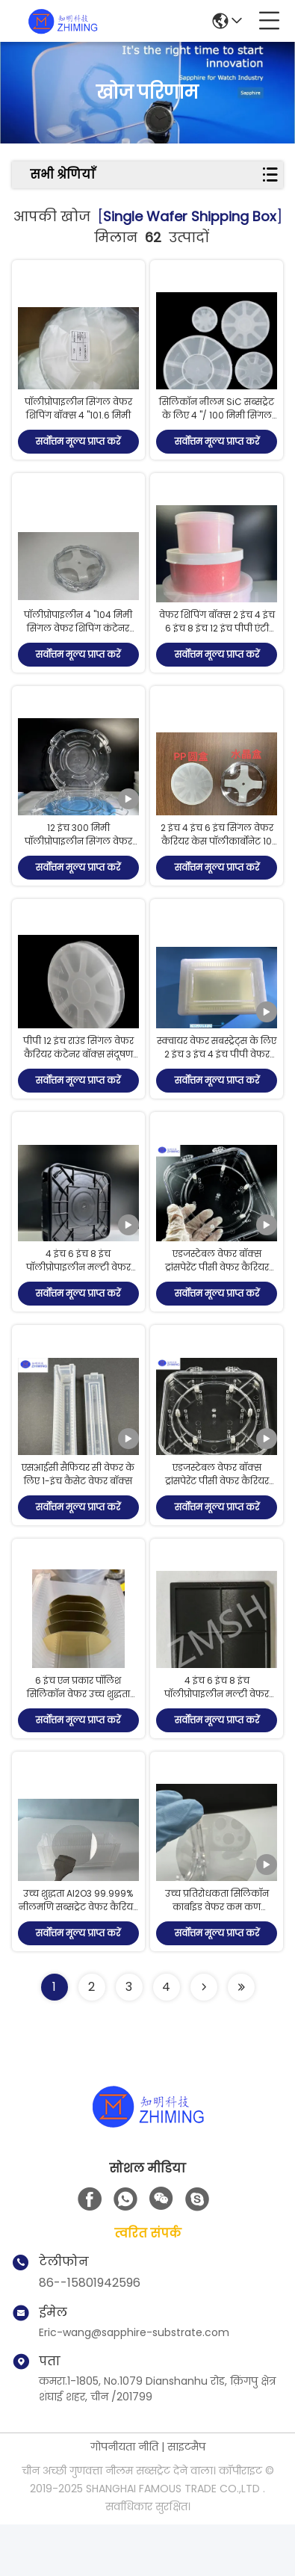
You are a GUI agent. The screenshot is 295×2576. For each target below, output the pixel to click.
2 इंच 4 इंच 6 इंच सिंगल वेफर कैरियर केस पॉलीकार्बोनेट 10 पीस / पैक (217, 860)
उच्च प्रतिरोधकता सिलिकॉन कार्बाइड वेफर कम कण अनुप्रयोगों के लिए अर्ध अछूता (217, 1958)
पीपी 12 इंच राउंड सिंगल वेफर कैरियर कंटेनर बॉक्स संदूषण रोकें (78, 1080)
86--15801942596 (89, 2334)
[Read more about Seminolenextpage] (203, 2038)
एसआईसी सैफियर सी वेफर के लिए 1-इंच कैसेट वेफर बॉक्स (78, 1513)
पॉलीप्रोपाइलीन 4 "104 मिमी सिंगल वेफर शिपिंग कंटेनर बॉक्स (78, 641)
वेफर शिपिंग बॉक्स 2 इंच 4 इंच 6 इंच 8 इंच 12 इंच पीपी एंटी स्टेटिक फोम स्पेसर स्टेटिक (217, 641)
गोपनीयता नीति (124, 2498)
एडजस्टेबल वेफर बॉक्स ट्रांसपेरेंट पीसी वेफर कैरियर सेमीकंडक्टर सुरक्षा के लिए (217, 1300)
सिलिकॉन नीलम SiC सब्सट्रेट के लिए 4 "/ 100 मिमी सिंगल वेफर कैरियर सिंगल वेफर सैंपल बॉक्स (216, 428)
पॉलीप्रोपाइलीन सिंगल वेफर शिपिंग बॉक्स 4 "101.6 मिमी (78, 415)
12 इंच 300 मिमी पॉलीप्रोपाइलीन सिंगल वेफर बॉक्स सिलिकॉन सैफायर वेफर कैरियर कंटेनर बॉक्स (78, 867)
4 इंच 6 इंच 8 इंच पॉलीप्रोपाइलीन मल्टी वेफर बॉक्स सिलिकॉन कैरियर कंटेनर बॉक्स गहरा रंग (78, 1306)
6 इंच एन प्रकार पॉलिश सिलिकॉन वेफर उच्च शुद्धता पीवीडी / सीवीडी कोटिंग (78, 1739)
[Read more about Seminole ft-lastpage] (241, 2038)
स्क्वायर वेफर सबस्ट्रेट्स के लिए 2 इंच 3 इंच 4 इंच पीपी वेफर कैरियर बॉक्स (216, 1080)
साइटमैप (186, 2498)
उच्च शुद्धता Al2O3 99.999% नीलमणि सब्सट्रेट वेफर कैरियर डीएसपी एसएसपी (78, 1958)
